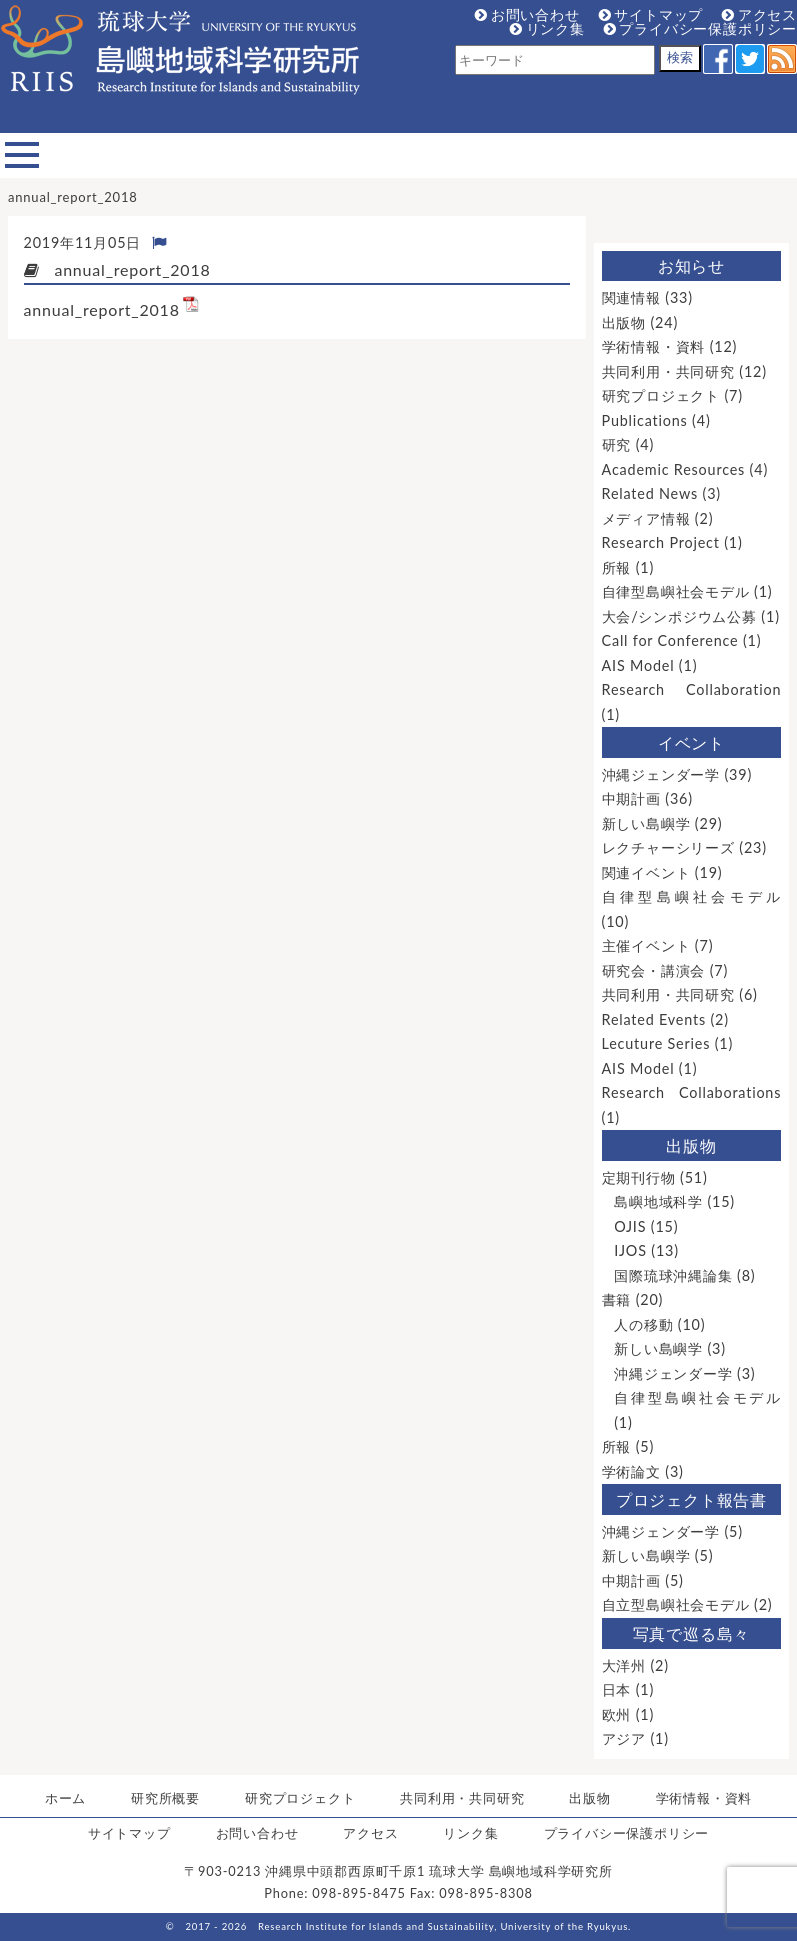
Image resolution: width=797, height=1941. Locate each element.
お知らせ (691, 265)
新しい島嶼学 (646, 823)
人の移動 (643, 1324)
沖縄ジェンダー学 (661, 774)
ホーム (65, 1798)
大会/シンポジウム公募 (679, 616)
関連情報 (631, 297)
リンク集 (547, 28)
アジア (624, 1738)
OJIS (630, 1226)
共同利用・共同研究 (668, 371)
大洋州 (624, 1665)
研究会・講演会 (654, 970)
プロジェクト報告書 (691, 1499)
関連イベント (646, 872)
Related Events (654, 1019)
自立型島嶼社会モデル (676, 1604)
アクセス (759, 14)
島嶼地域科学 (658, 1201)
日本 (617, 1689)
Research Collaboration (692, 689)
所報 (617, 567)
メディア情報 (646, 518)
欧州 (617, 1714)
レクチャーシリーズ (668, 847)
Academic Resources (674, 469)
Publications (645, 420)
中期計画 (631, 798)
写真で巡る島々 (692, 1633)
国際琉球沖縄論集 (673, 1275)
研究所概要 (165, 1798)
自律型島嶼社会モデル (676, 591)
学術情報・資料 (654, 346)
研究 (617, 444)
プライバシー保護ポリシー (700, 28)
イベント (691, 742)
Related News (650, 493)
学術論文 (631, 1471)
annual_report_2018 (102, 309)
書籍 (617, 1299)
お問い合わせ (527, 14)
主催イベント (646, 945)
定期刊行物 (639, 1177)
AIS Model (638, 665)
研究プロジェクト (661, 395)
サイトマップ (651, 14)
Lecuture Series (656, 1043)
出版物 (624, 322)
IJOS (630, 1250)
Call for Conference (670, 640)
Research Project (661, 542)
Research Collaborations (692, 1092)
